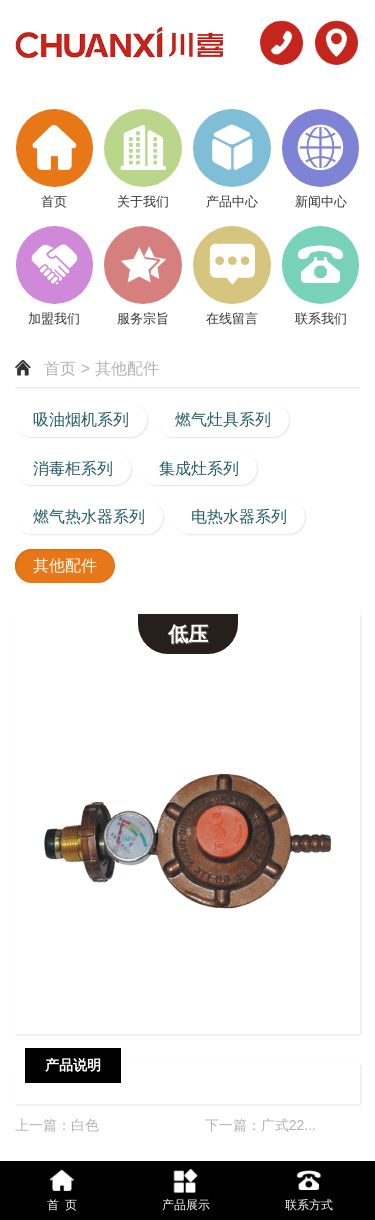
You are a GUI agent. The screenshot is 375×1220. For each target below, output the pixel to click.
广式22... (288, 1125)
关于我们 (143, 201)
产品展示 (186, 1189)
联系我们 (321, 318)
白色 (85, 1125)
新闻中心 (321, 201)
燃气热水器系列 (89, 516)
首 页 (62, 1189)
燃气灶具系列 (223, 419)
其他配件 (65, 565)
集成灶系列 (199, 468)
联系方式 (310, 1189)
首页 (54, 201)
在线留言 (232, 318)
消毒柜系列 (73, 468)
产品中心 (232, 201)
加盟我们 (54, 318)
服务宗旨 (143, 318)
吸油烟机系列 (81, 419)
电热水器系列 (239, 516)
